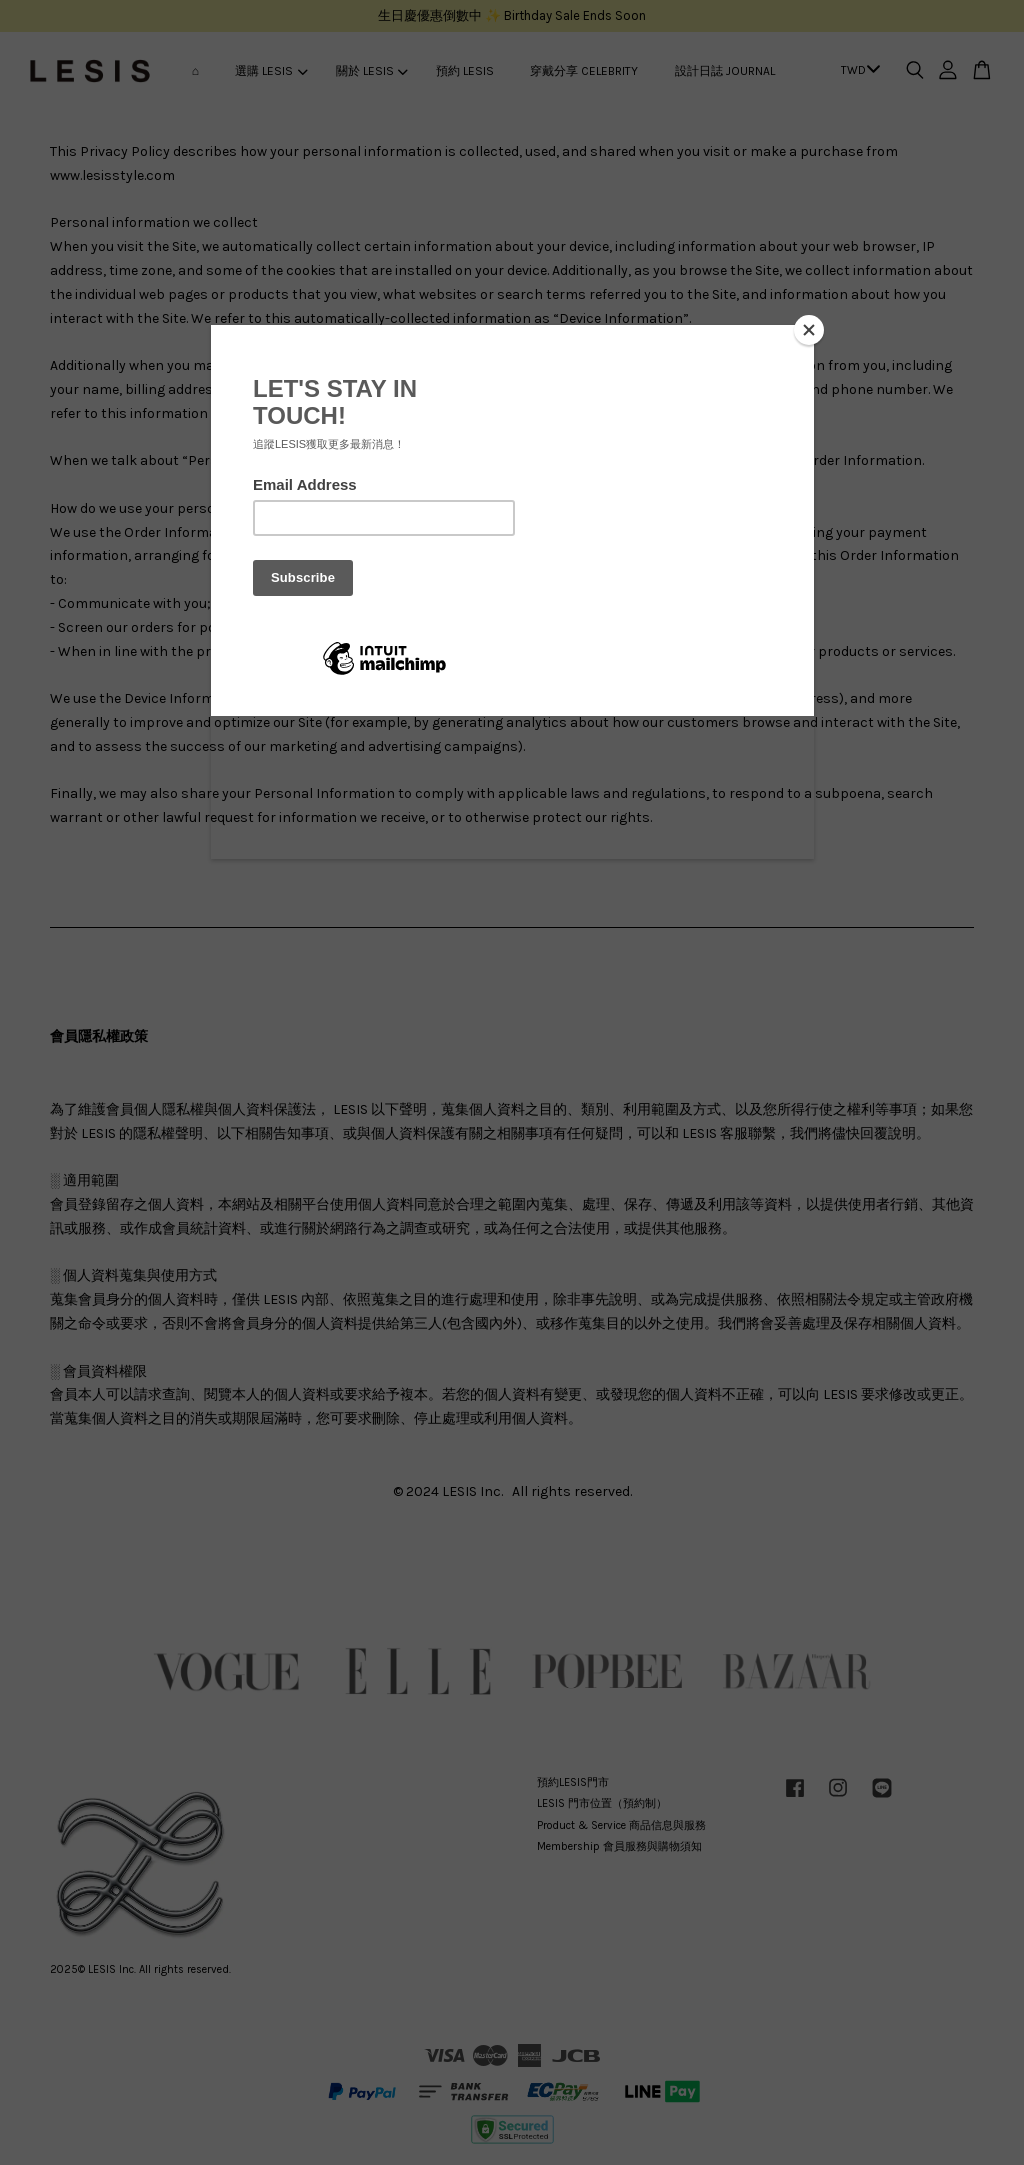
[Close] (809, 330)
